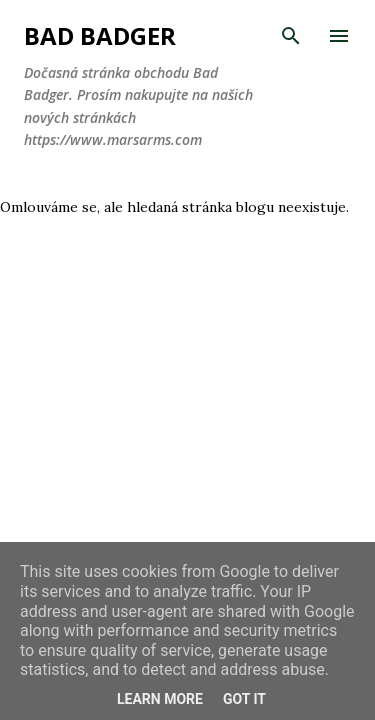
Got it (244, 699)
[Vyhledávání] (291, 36)
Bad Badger (100, 35)
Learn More (160, 699)
